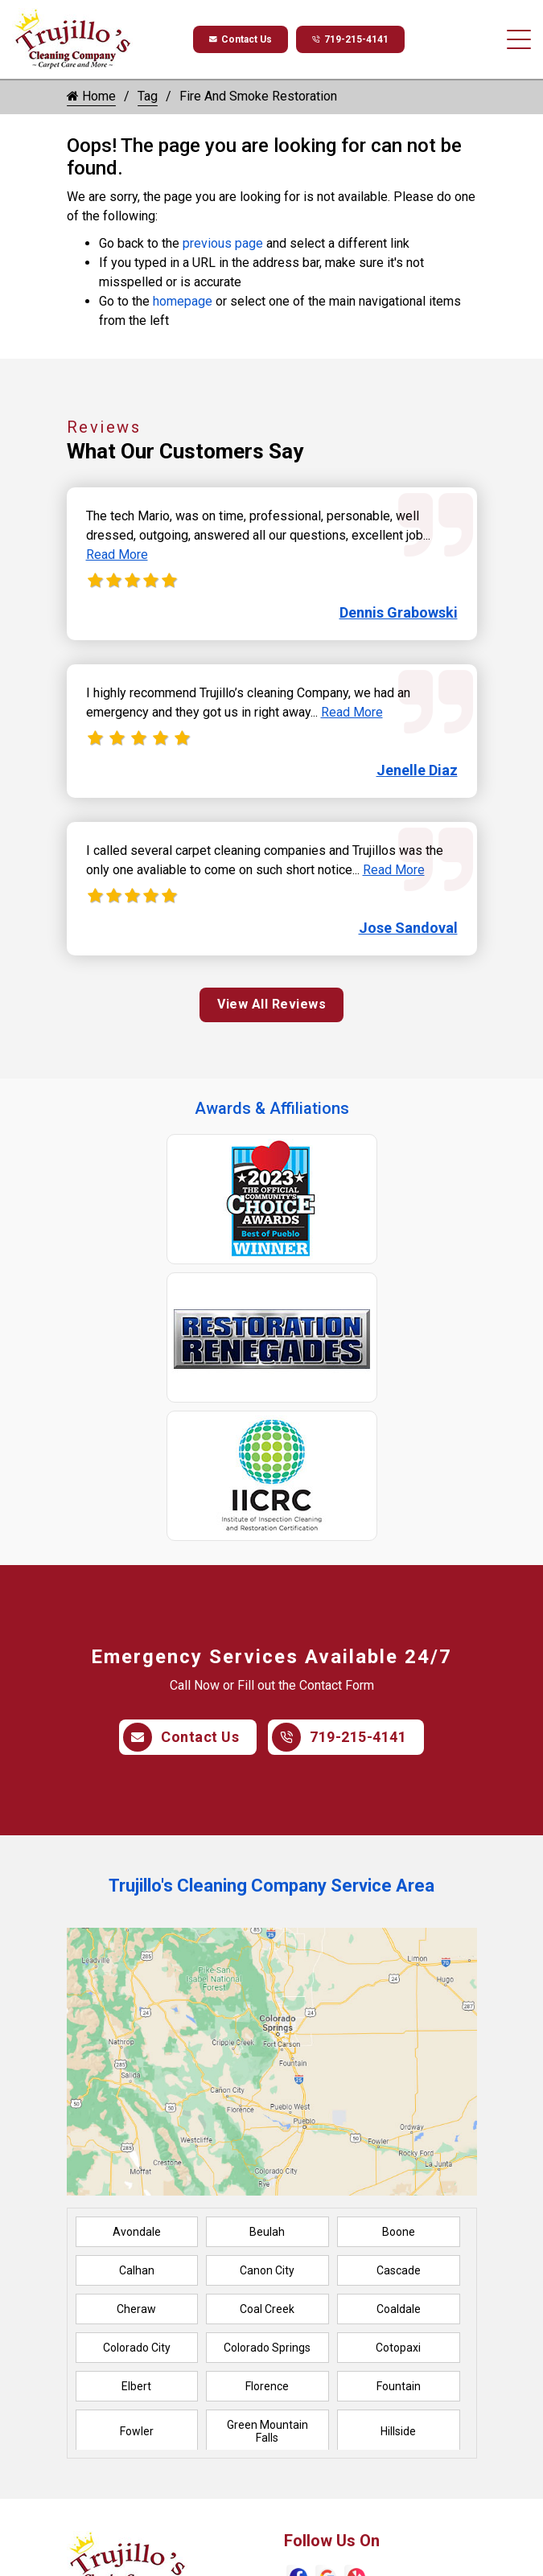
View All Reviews (271, 1004)
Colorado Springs (267, 2347)
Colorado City (137, 2347)
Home (91, 96)
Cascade (398, 2270)
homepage (182, 301)
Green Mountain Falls (267, 2431)
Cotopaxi (398, 2347)
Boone (398, 2231)
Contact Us (240, 39)
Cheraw (136, 2309)
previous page (223, 243)
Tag (148, 96)
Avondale (137, 2231)
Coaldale (398, 2309)
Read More (117, 554)
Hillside (398, 2431)
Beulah (267, 2231)
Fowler (137, 2431)
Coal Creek (267, 2309)
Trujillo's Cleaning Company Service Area (271, 1886)
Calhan (136, 2270)
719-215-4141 (350, 39)
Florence (267, 2386)
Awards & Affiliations (272, 1108)
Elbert (136, 2386)
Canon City (267, 2270)
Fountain (398, 2386)
